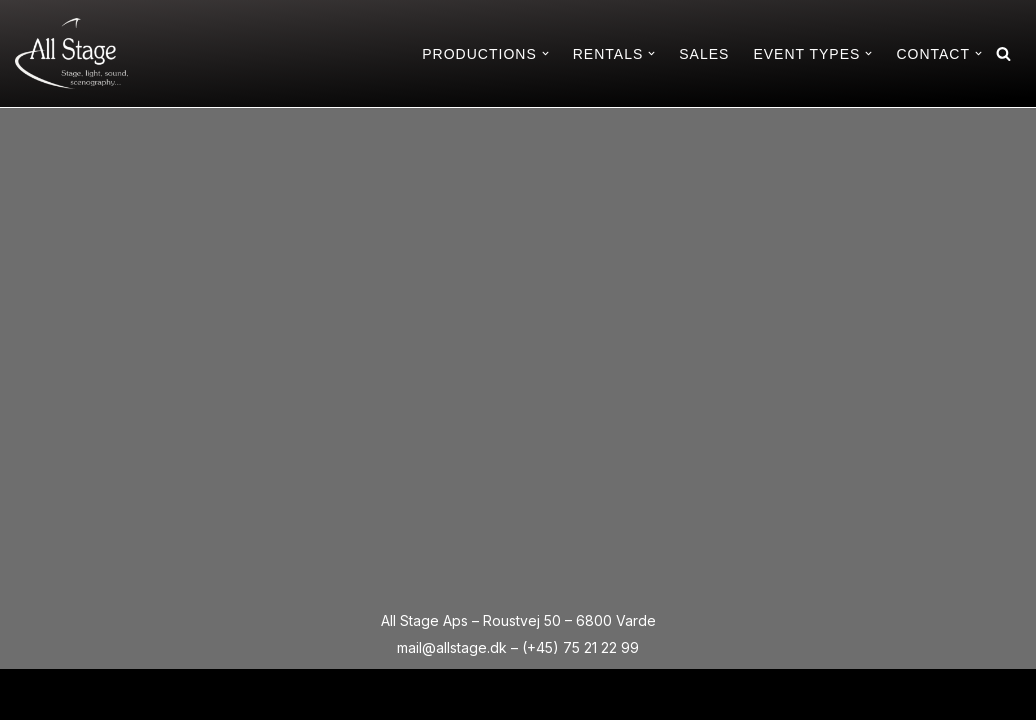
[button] (545, 53)
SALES (704, 54)
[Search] (1003, 53)
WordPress (186, 693)
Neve (33, 693)
